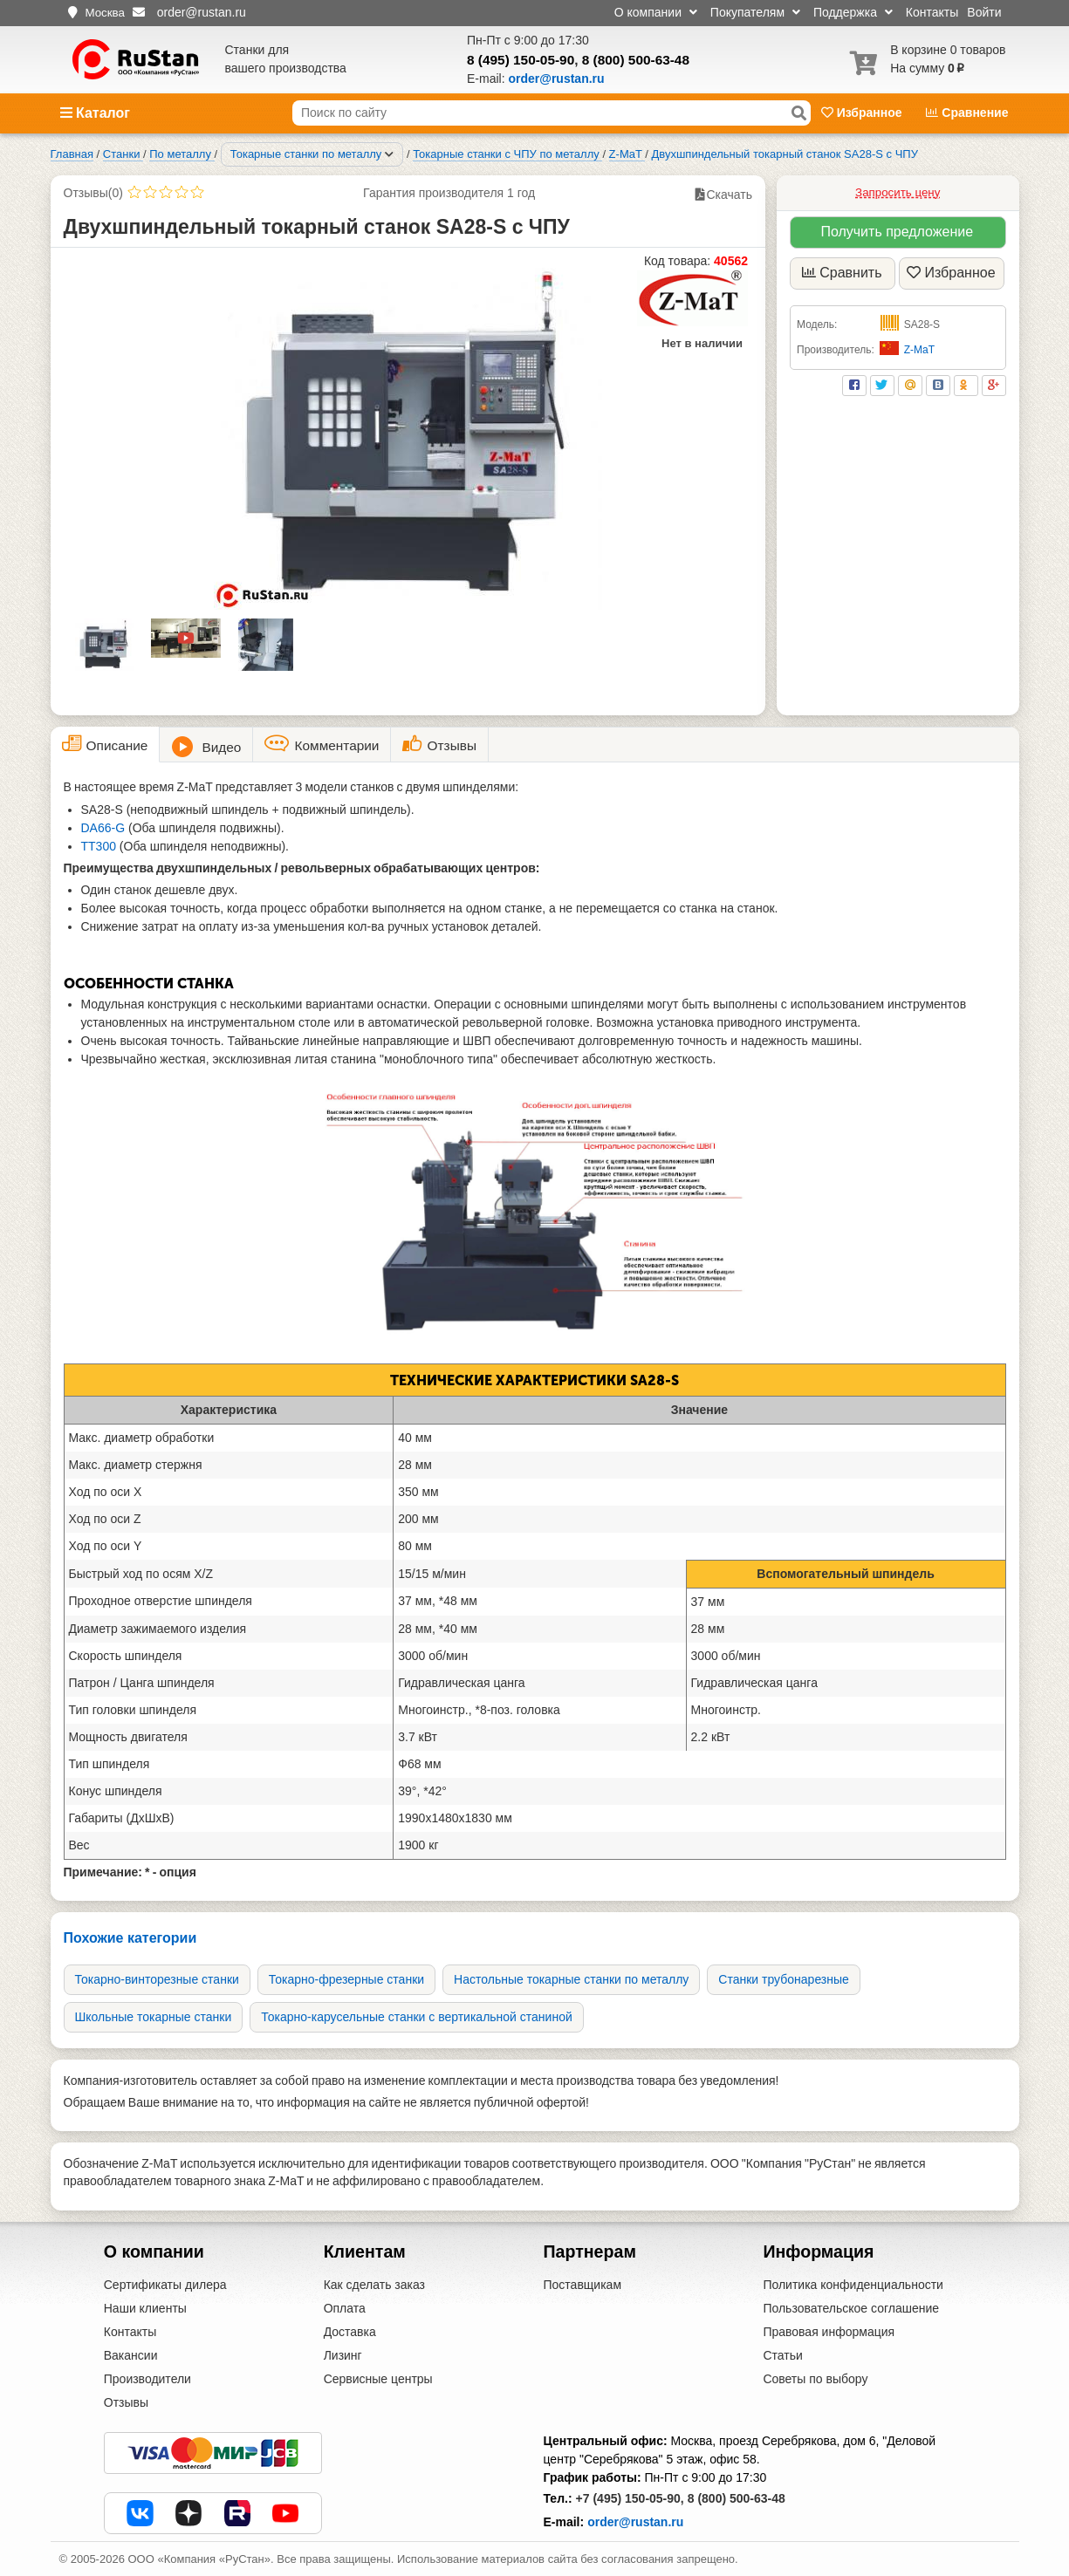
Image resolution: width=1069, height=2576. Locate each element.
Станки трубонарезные (783, 1979)
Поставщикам (583, 2285)
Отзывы (126, 2402)
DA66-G (104, 828)
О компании (655, 12)
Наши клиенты (145, 2308)
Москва (105, 12)
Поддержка (853, 12)
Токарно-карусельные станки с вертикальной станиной (416, 2017)
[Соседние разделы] (389, 154)
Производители (147, 2379)
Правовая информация (828, 2332)
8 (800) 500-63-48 (635, 59)
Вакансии (131, 2355)
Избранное (863, 113)
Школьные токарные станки (153, 2017)
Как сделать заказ (374, 2285)
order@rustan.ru (635, 2522)
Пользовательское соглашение (851, 2308)
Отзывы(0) (93, 193)
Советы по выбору (815, 2379)
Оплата (345, 2308)
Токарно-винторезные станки (157, 1979)
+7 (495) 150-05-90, (630, 2498)
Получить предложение (896, 231)
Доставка (350, 2332)
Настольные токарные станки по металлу (571, 1979)
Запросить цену (897, 192)
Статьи (782, 2355)
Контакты (932, 12)
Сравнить (842, 272)
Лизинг (343, 2355)
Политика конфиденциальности (853, 2285)
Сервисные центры (378, 2379)
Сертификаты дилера (165, 2285)
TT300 (100, 846)
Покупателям (755, 12)
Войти (984, 12)
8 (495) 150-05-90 (520, 59)
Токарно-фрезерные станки (346, 1979)
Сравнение (967, 113)
